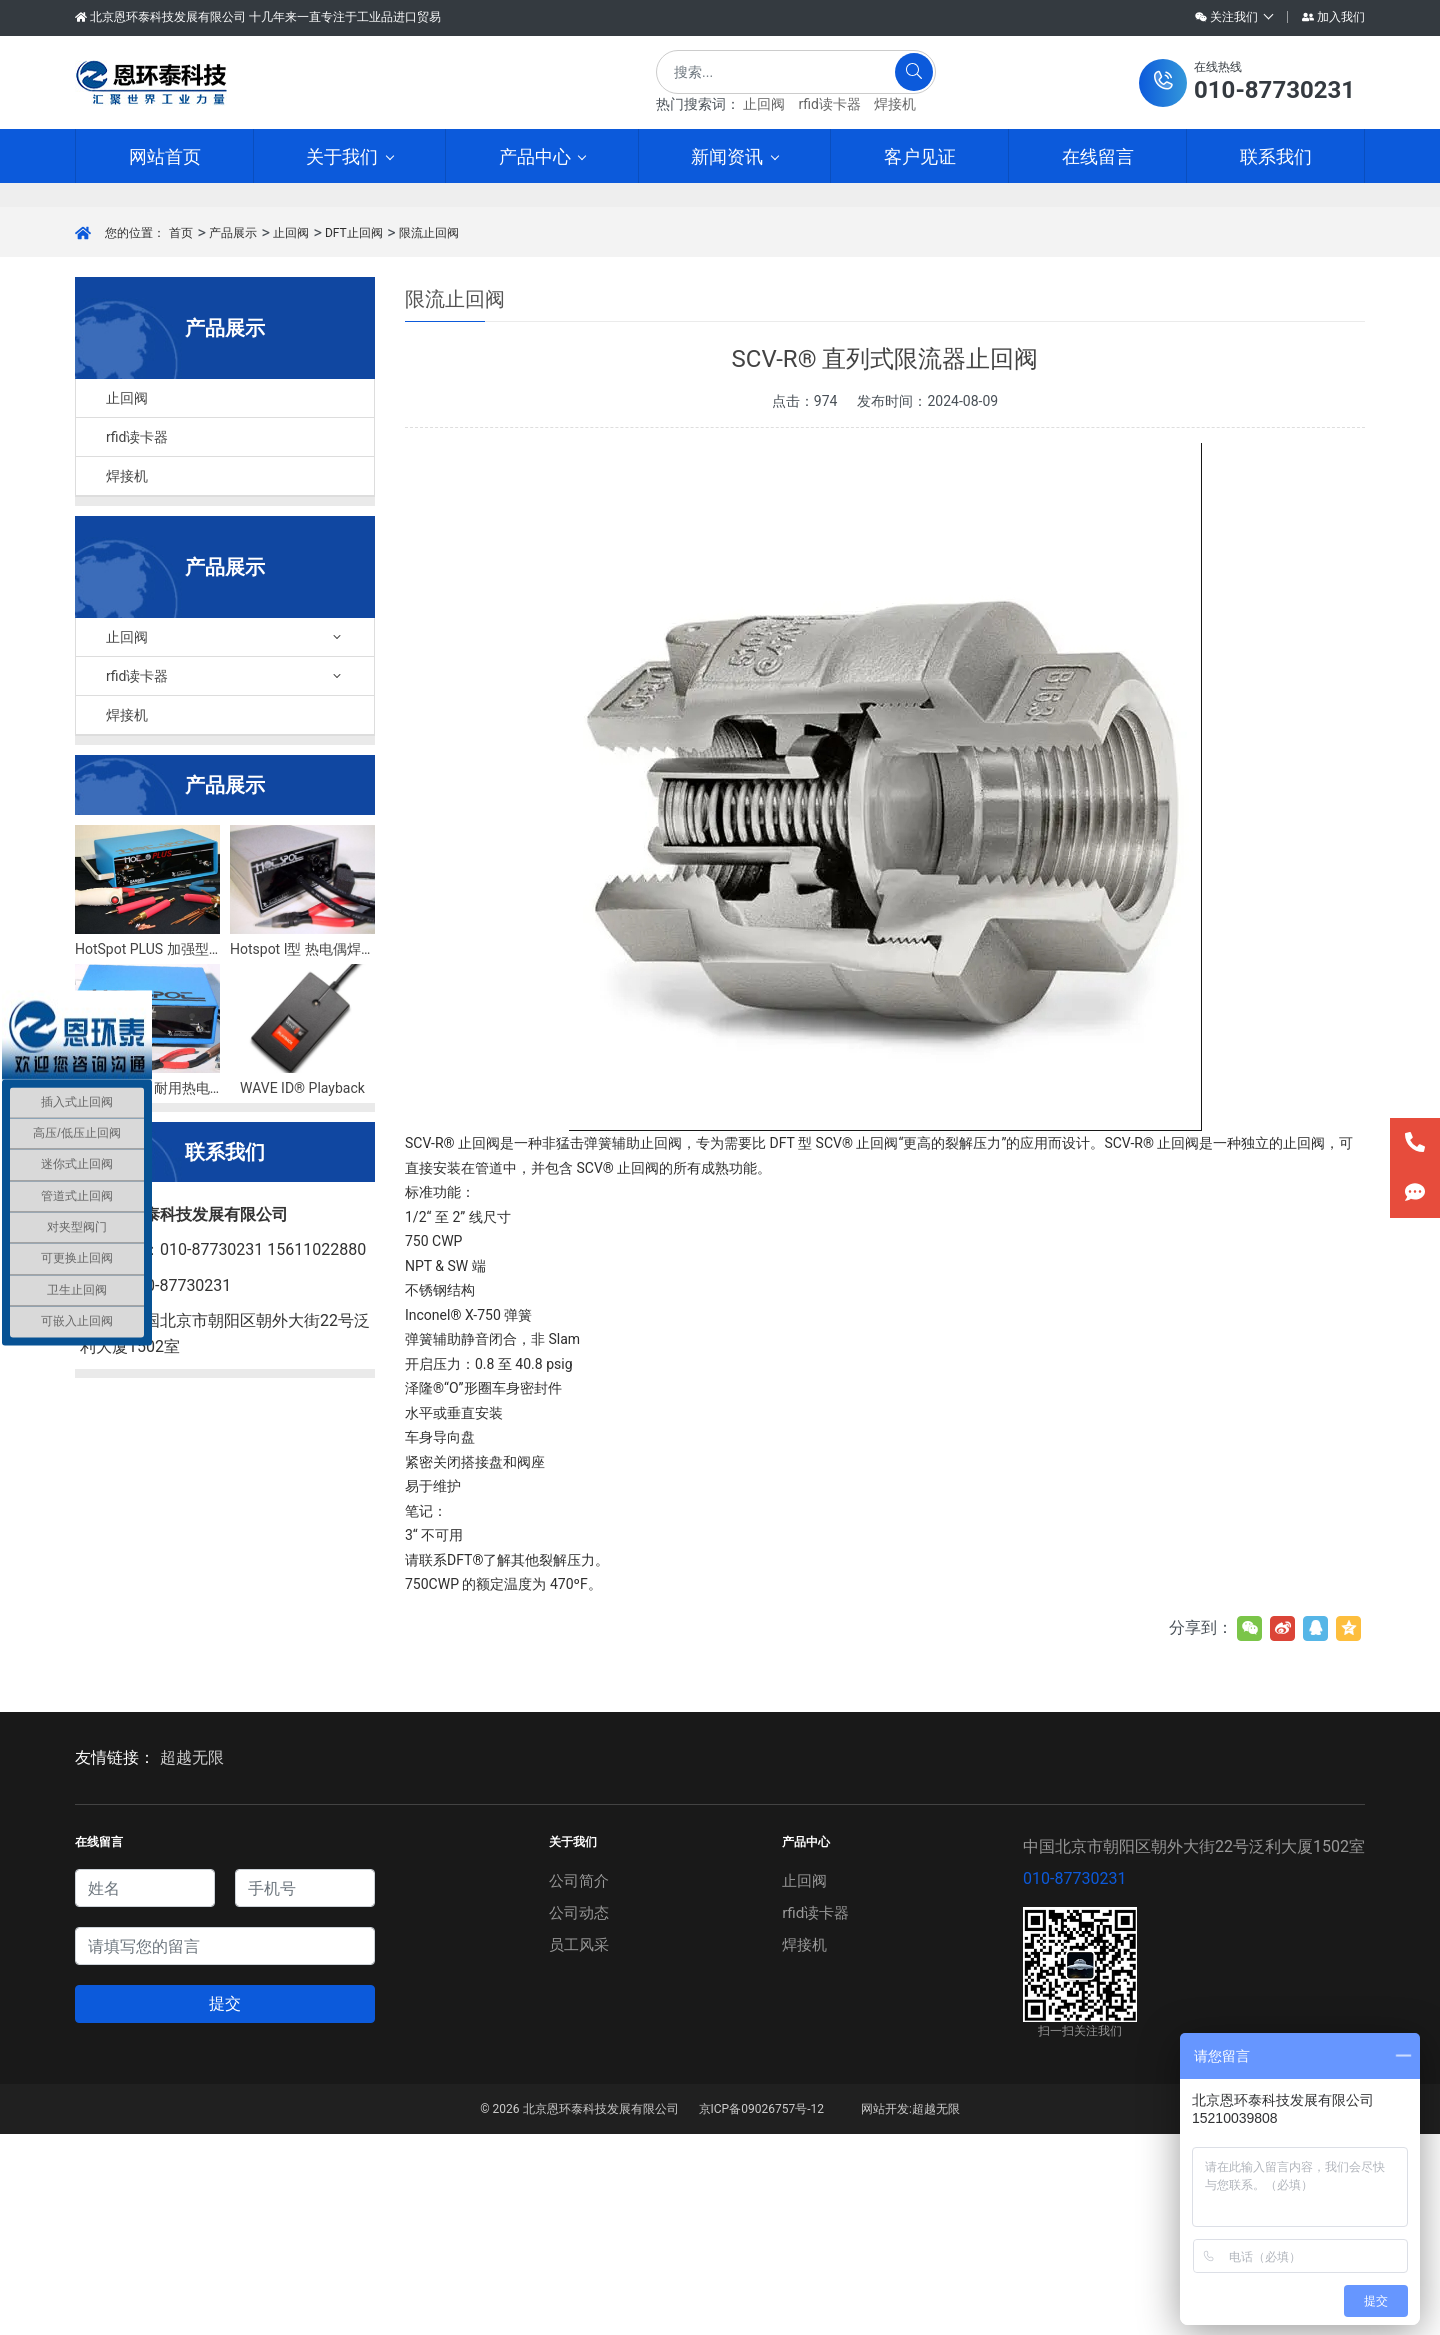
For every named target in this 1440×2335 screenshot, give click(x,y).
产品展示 (233, 434)
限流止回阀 (429, 434)
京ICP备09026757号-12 (761, 2310)
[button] (1247, 83)
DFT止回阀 (354, 434)
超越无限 (192, 1958)
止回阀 (764, 104)
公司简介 (578, 2081)
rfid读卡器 (829, 104)
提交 (225, 2204)
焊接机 (895, 104)
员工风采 (578, 2145)
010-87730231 (1074, 2079)
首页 (181, 434)
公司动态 (578, 2113)
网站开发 (885, 2310)
